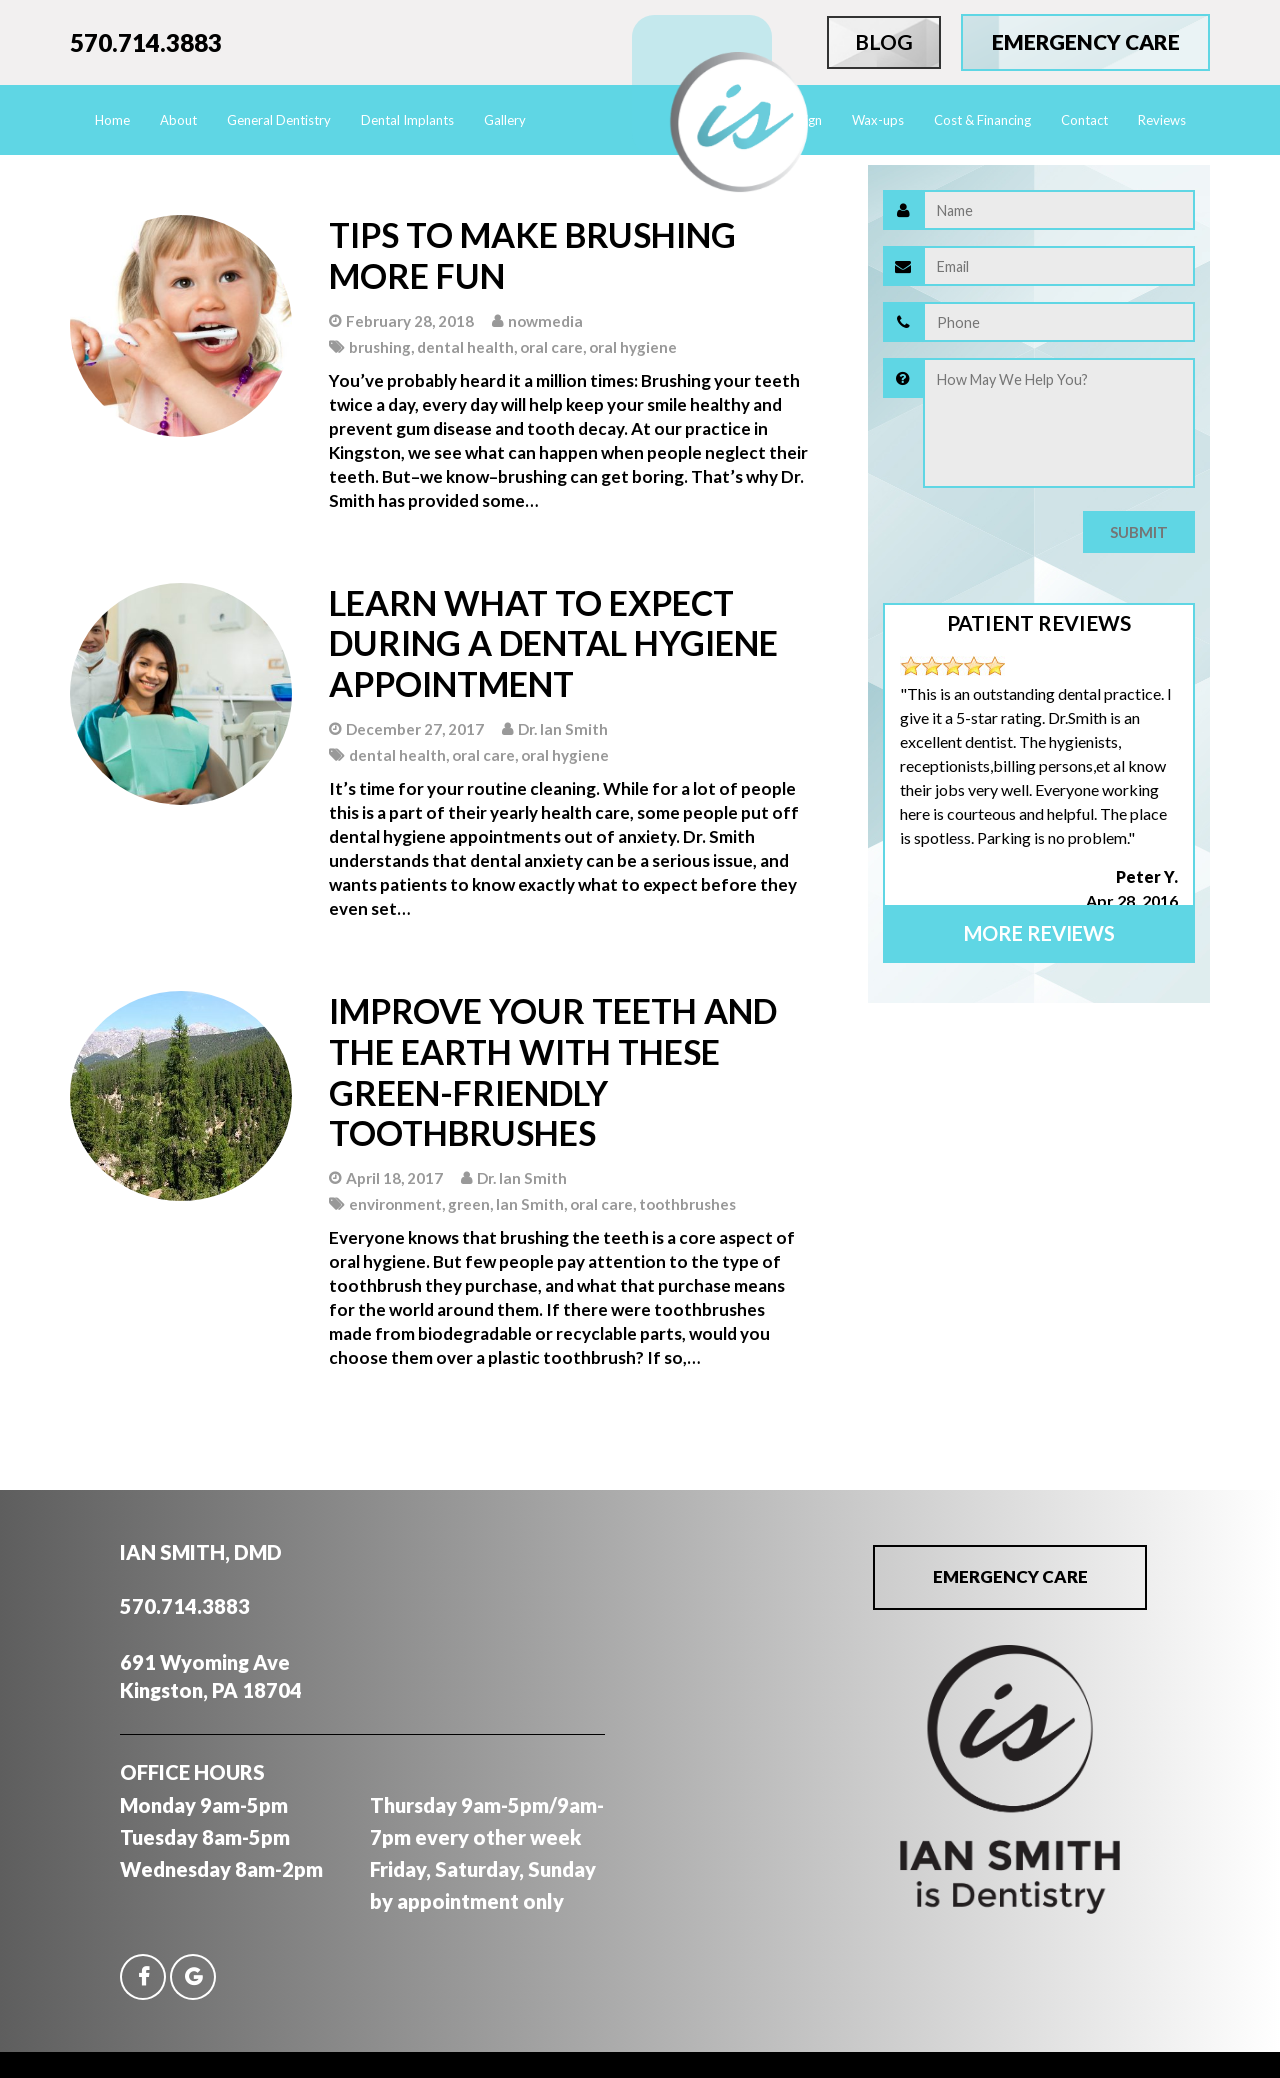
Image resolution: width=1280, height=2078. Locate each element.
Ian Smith (530, 1204)
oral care (551, 347)
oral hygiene (633, 347)
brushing (380, 347)
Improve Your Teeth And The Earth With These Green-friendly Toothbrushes (553, 1071)
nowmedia (545, 321)
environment (395, 1204)
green (469, 1204)
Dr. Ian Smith (563, 729)
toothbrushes (687, 1204)
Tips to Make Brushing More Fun (532, 255)
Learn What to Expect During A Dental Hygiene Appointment (553, 643)
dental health (465, 347)
